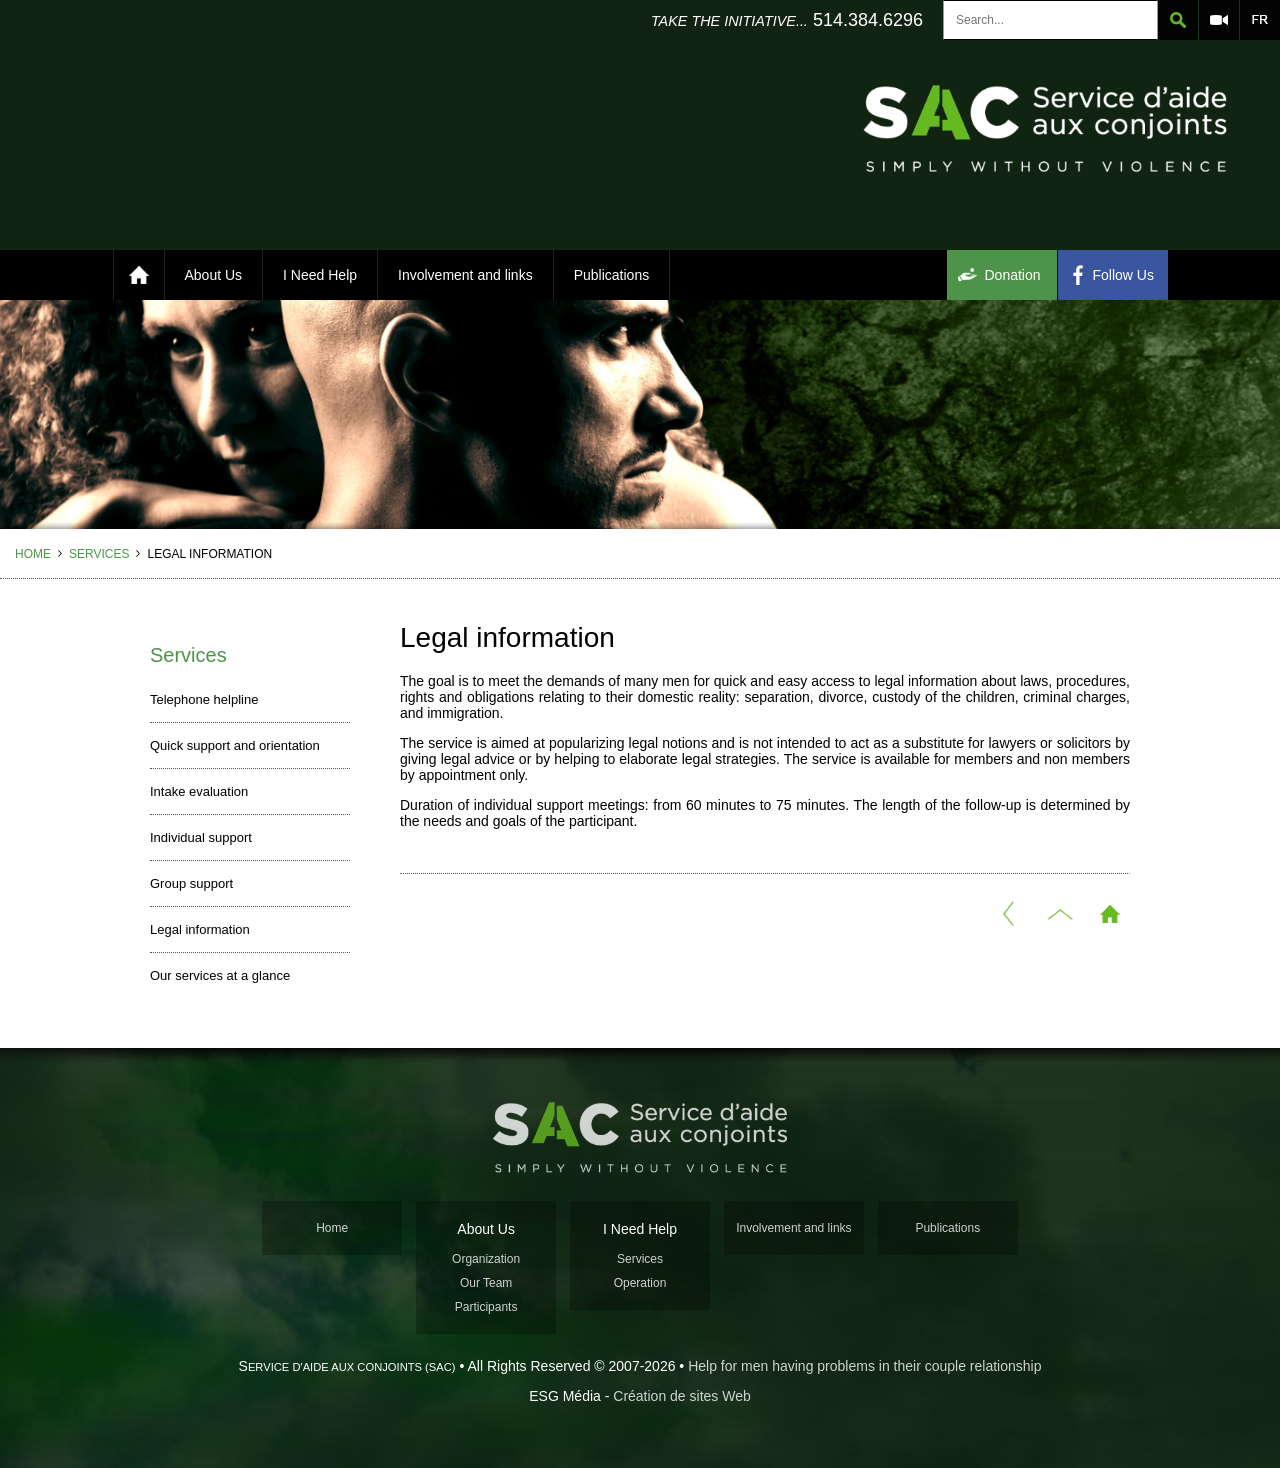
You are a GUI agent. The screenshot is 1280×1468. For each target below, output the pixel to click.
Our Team (486, 1283)
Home (33, 554)
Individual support (201, 837)
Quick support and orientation (235, 745)
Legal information (200, 929)
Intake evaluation (199, 791)
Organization (486, 1259)
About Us (214, 275)
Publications (612, 275)
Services (99, 554)
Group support (191, 883)
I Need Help (320, 275)
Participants (486, 1307)
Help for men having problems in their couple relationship (864, 1366)
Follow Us (1123, 275)
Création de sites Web (681, 1396)
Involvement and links (465, 275)
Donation (1013, 275)
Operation (640, 1283)
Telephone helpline (204, 699)
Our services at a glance (220, 975)
